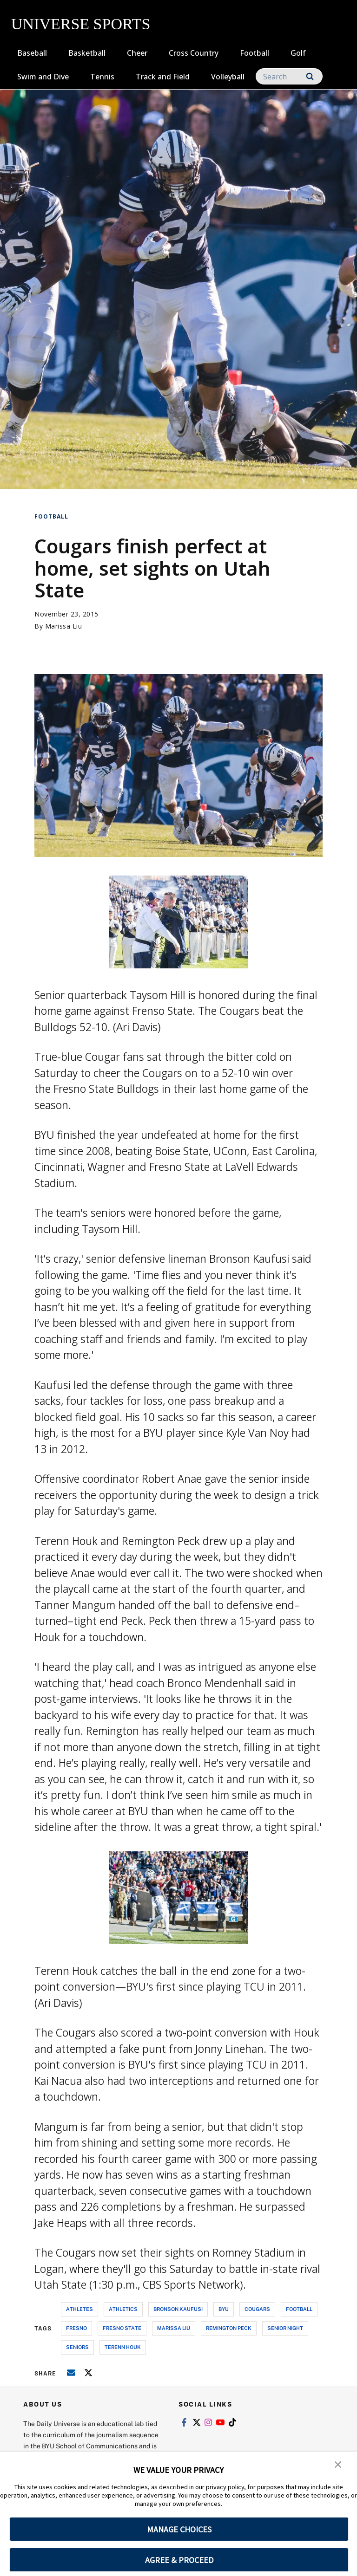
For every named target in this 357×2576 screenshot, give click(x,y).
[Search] (289, 76)
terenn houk (123, 2347)
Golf (298, 53)
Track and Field (163, 76)
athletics (123, 2309)
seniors (77, 2347)
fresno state (122, 2328)
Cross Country (193, 53)
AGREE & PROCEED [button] (179, 2560)
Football (254, 53)
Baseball (32, 53)
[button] (338, 2465)
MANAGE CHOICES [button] (179, 2529)
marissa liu (173, 2328)
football (299, 2309)
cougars (257, 2309)
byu (223, 2309)
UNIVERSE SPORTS (80, 23)
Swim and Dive (43, 76)
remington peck (228, 2328)
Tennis (102, 76)
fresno (76, 2328)
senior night (285, 2328)
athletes (79, 2309)
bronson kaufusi (178, 2309)
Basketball (87, 53)
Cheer (137, 53)
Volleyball (228, 76)
